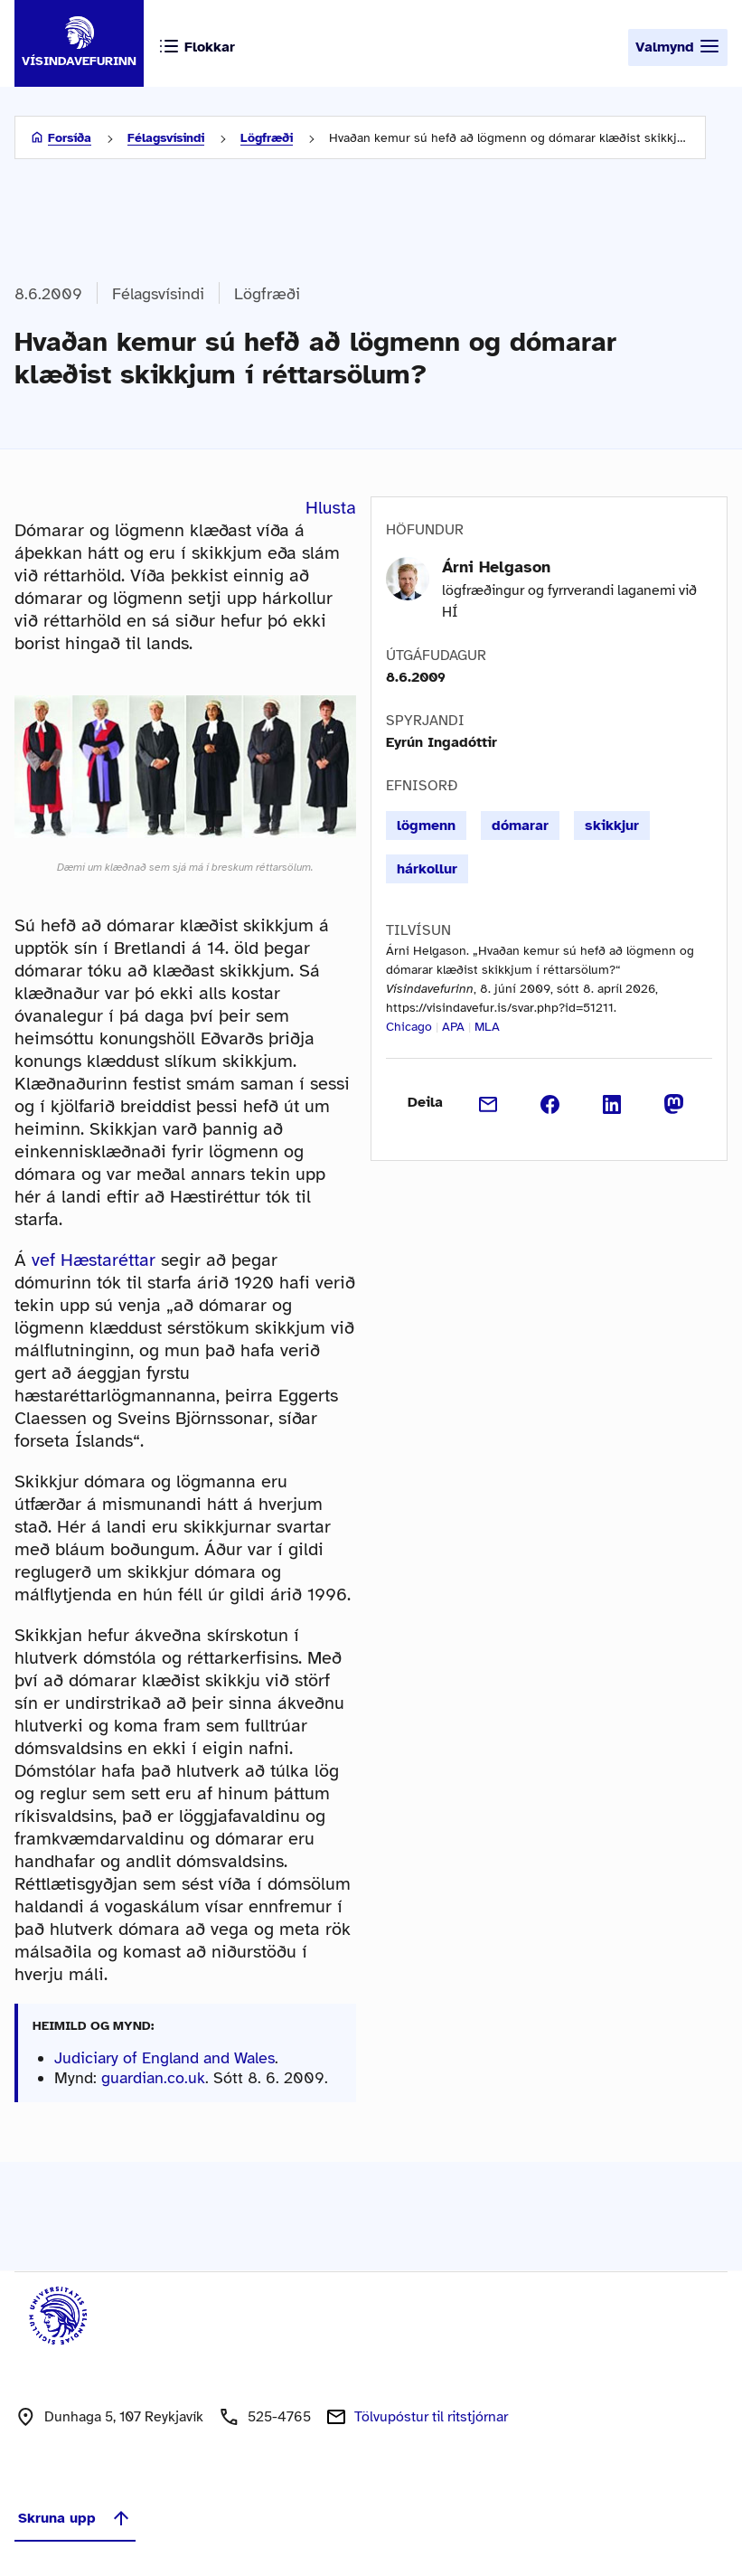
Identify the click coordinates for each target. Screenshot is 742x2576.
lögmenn (426, 825)
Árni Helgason (496, 567)
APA (453, 1026)
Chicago (409, 1026)
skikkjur (612, 825)
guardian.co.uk (153, 2078)
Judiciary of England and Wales (164, 2058)
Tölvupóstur (431, 2417)
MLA (487, 1026)
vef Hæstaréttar (93, 1260)
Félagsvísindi (165, 138)
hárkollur (427, 869)
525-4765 (279, 2417)
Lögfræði (266, 138)
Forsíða (69, 138)
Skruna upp (75, 2518)
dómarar (520, 825)
